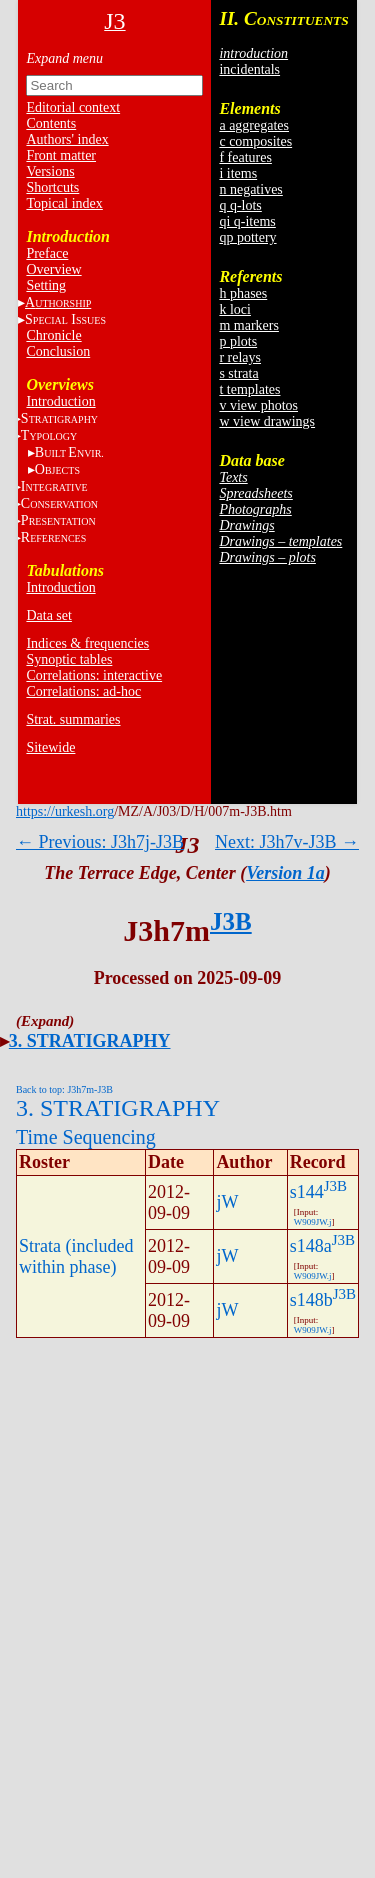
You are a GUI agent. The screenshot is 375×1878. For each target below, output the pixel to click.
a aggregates (254, 125)
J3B (231, 921)
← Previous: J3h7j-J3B (100, 842)
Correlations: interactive (94, 675)
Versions (50, 171)
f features (245, 157)
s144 (307, 1192)
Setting (46, 285)
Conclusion (58, 351)
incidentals (249, 69)
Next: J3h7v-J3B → (287, 842)
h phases (243, 293)
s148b (311, 1300)
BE (69, 452)
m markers (248, 325)
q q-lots (240, 205)
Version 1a (285, 873)
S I (65, 319)
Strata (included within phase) (76, 1256)
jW (227, 1202)
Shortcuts (52, 187)
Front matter (61, 155)
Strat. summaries (73, 719)
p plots (238, 341)
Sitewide (50, 747)
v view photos (258, 405)
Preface (47, 253)
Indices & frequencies (87, 643)
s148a (311, 1246)
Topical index (64, 203)
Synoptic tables (69, 659)
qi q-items (247, 221)
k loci (235, 309)
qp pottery (247, 237)
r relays (240, 357)
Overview (53, 269)
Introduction (60, 401)
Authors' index (67, 139)
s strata (238, 373)
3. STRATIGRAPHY (90, 1041)
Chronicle (53, 335)
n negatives (250, 189)
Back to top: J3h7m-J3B (64, 1089)
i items (238, 173)
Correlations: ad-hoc (83, 691)
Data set (48, 615)
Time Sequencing (86, 1137)
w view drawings (267, 421)
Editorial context (73, 107)
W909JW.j (313, 1222)
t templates (249, 389)
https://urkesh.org (65, 811)
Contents (51, 123)
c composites (255, 141)
